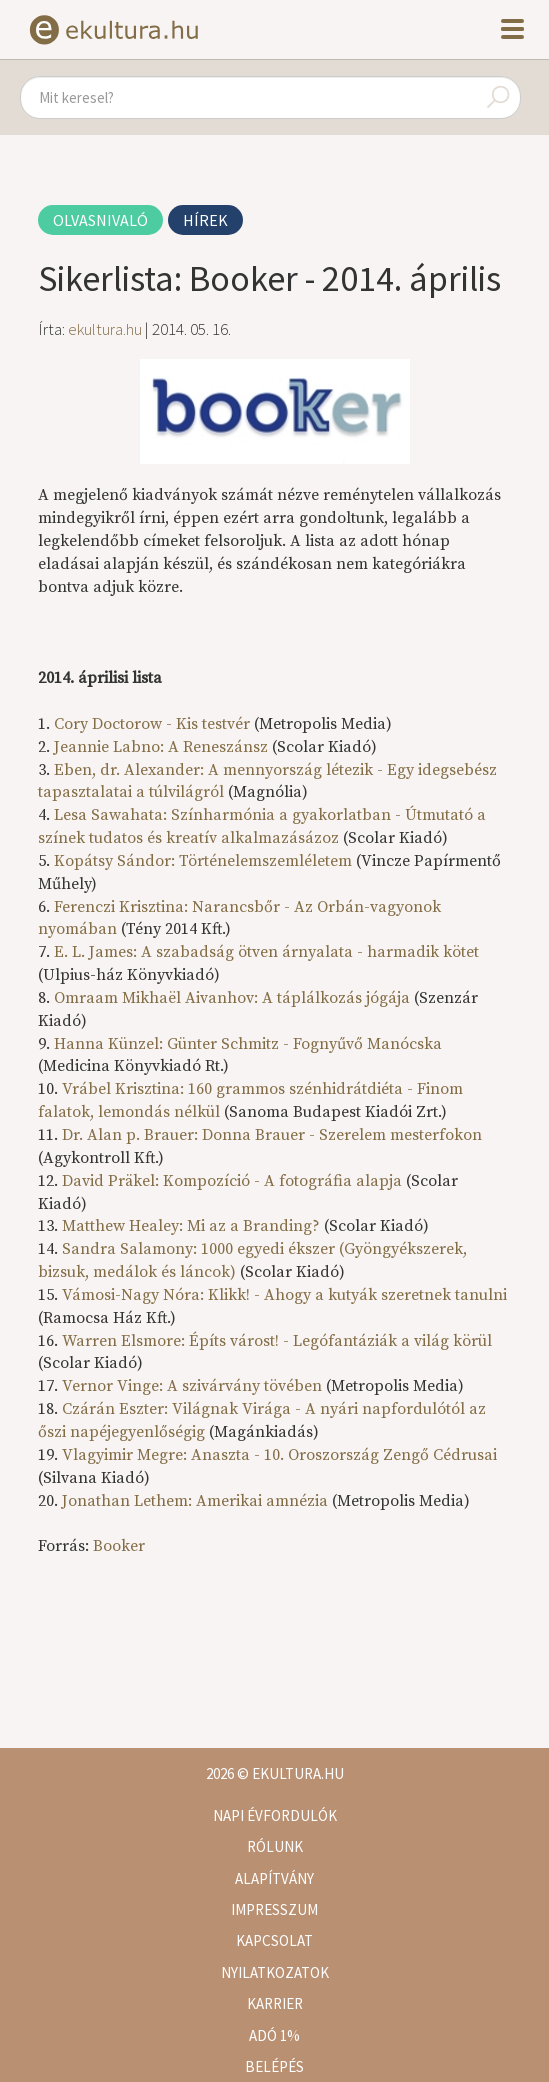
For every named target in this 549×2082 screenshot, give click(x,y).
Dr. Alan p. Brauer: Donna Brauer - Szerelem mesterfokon (272, 1135)
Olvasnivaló (100, 220)
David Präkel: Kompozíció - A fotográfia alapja (232, 1181)
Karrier (275, 2003)
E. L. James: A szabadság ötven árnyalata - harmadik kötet (266, 952)
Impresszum (274, 1909)
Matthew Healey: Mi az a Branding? (191, 1226)
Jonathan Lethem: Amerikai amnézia (195, 1501)
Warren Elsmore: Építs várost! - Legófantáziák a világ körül (277, 1341)
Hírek (205, 220)
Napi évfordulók (275, 1815)
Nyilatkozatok (275, 1972)
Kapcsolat (274, 1940)
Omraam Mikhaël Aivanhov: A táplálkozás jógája (232, 998)
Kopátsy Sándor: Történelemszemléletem (203, 861)
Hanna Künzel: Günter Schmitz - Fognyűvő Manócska (248, 1044)
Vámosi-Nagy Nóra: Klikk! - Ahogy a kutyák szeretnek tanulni (284, 1295)
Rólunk (275, 1846)
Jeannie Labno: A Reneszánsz (161, 747)
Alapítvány (274, 1878)
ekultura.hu (105, 329)
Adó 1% (274, 2035)
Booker (119, 1546)
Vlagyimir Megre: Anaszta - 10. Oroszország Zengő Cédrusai (279, 1455)
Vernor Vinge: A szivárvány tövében (192, 1386)
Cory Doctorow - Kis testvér (152, 724)
